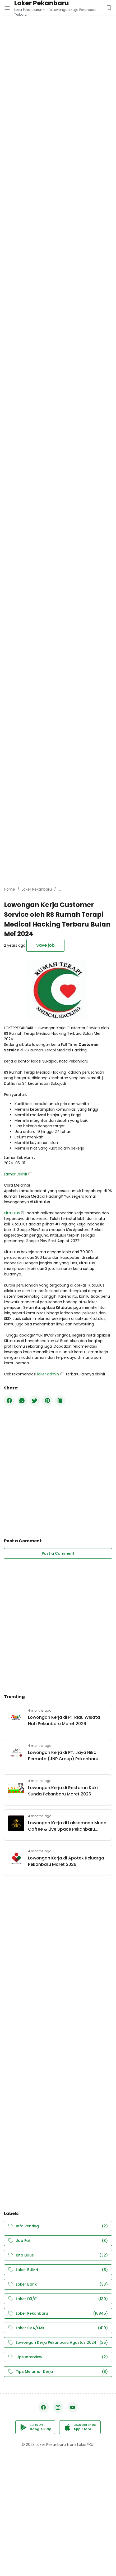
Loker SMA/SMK (58, 2328)
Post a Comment (58, 1553)
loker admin (48, 1374)
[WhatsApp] (22, 1400)
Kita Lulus (58, 2255)
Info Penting (58, 2226)
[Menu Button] (7, 8)
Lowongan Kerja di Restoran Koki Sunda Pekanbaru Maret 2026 (63, 1791)
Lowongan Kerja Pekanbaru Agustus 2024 (58, 2342)
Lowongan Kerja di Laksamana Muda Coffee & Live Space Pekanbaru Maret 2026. (67, 1826)
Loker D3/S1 (58, 2299)
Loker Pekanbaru (58, 2313)
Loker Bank (58, 2284)
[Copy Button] (60, 1400)
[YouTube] (72, 2407)
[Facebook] (9, 1400)
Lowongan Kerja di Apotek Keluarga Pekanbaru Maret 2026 (66, 1861)
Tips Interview (58, 2357)
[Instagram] (58, 2407)
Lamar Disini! (15, 1174)
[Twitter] (34, 1400)
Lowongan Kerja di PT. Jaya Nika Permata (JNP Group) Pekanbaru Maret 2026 (63, 1755)
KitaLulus (12, 1213)
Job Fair (58, 2241)
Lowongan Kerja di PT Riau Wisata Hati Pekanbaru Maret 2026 (64, 1720)
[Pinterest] (47, 1400)
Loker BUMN (58, 2270)
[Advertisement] (58, 58)
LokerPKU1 (85, 2444)
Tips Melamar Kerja (58, 2371)
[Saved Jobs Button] (109, 8)
